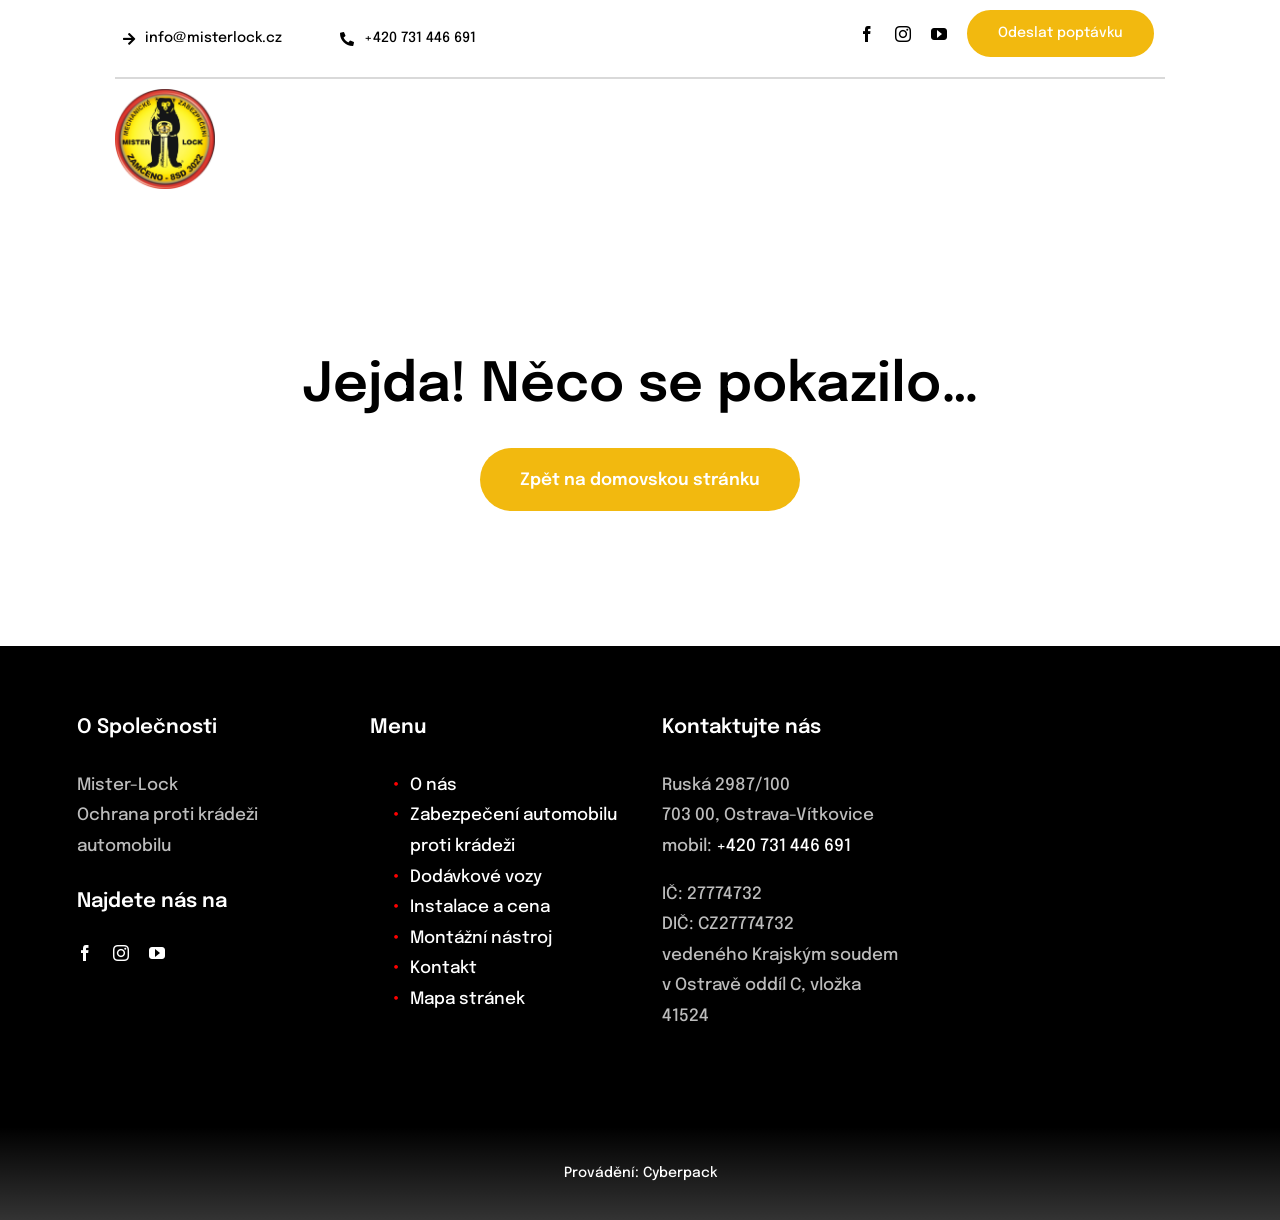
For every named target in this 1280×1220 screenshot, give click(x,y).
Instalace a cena (480, 907)
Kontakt (443, 968)
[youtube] (939, 34)
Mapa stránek (467, 999)
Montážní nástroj (481, 938)
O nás (433, 785)
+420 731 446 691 (783, 846)
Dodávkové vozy (476, 877)
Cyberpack (680, 1173)
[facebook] (867, 34)
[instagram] (903, 34)
